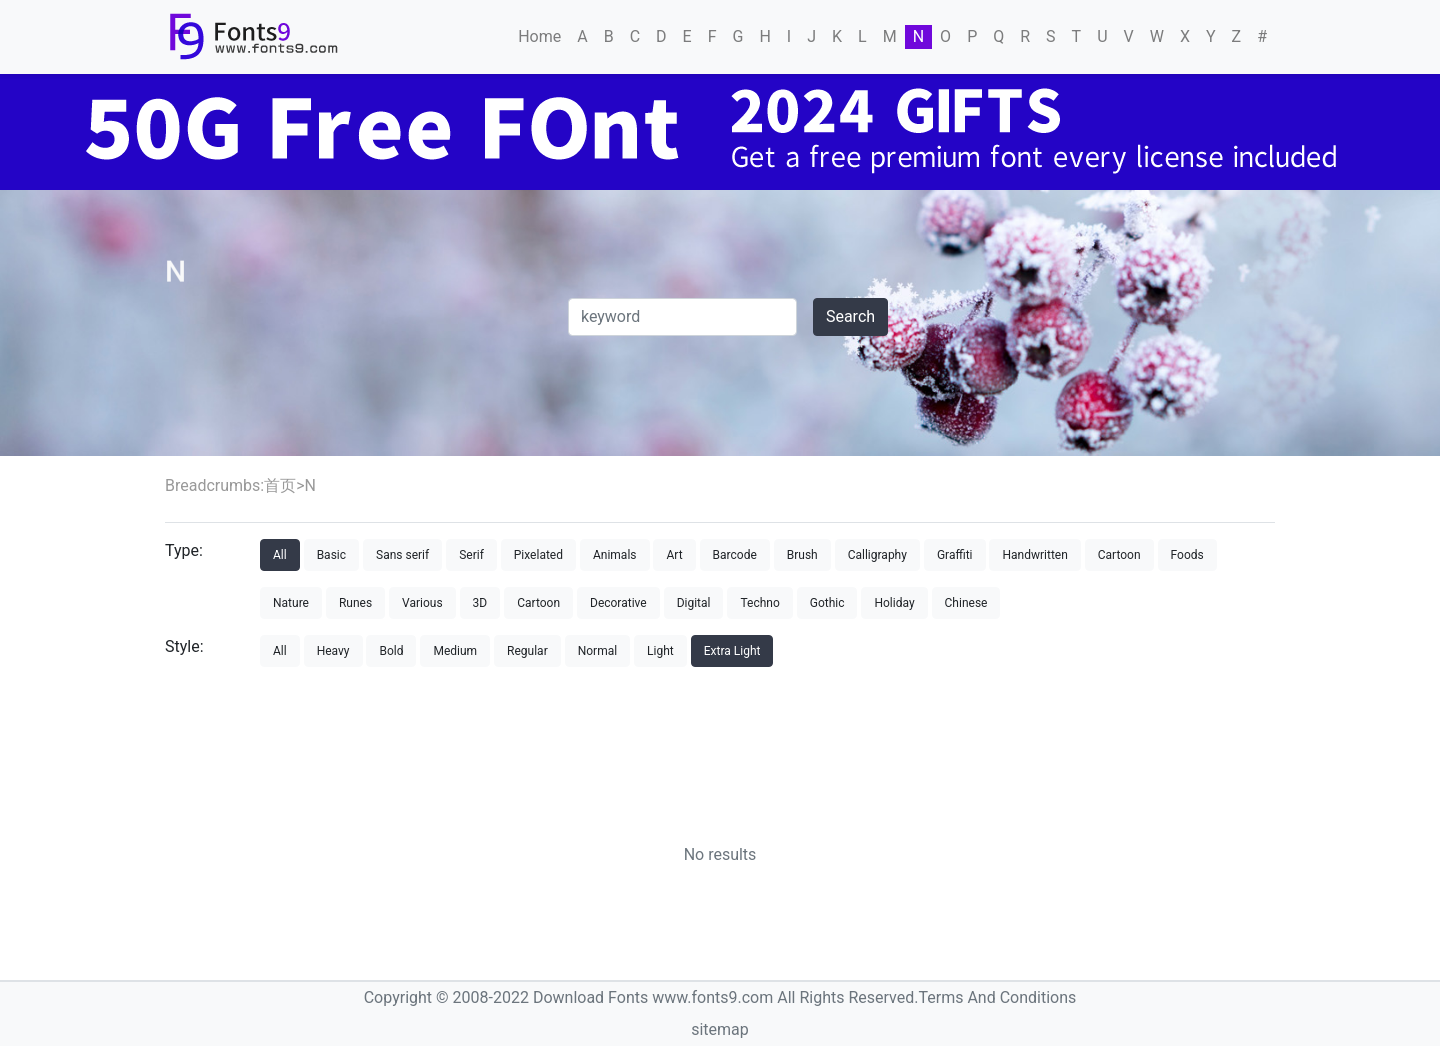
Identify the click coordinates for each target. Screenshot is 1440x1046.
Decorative (618, 603)
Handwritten (1034, 555)
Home (539, 36)
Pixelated (538, 555)
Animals (615, 555)
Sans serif (402, 555)
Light (660, 651)
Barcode (735, 555)
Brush (802, 555)
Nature (291, 603)
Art (674, 555)
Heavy (333, 651)
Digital (694, 603)
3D (480, 603)
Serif (471, 555)
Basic (331, 555)
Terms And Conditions (997, 997)
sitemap (720, 1029)
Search (850, 316)
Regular (527, 651)
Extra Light (732, 651)
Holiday (894, 603)
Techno (759, 603)
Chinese (966, 603)
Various (422, 603)
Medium (455, 651)
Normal (597, 651)
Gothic (827, 603)
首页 (280, 485)
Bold (391, 651)
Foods (1187, 555)
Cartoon (1119, 555)
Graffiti (955, 555)
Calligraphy (877, 555)
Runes (355, 603)
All (280, 555)
